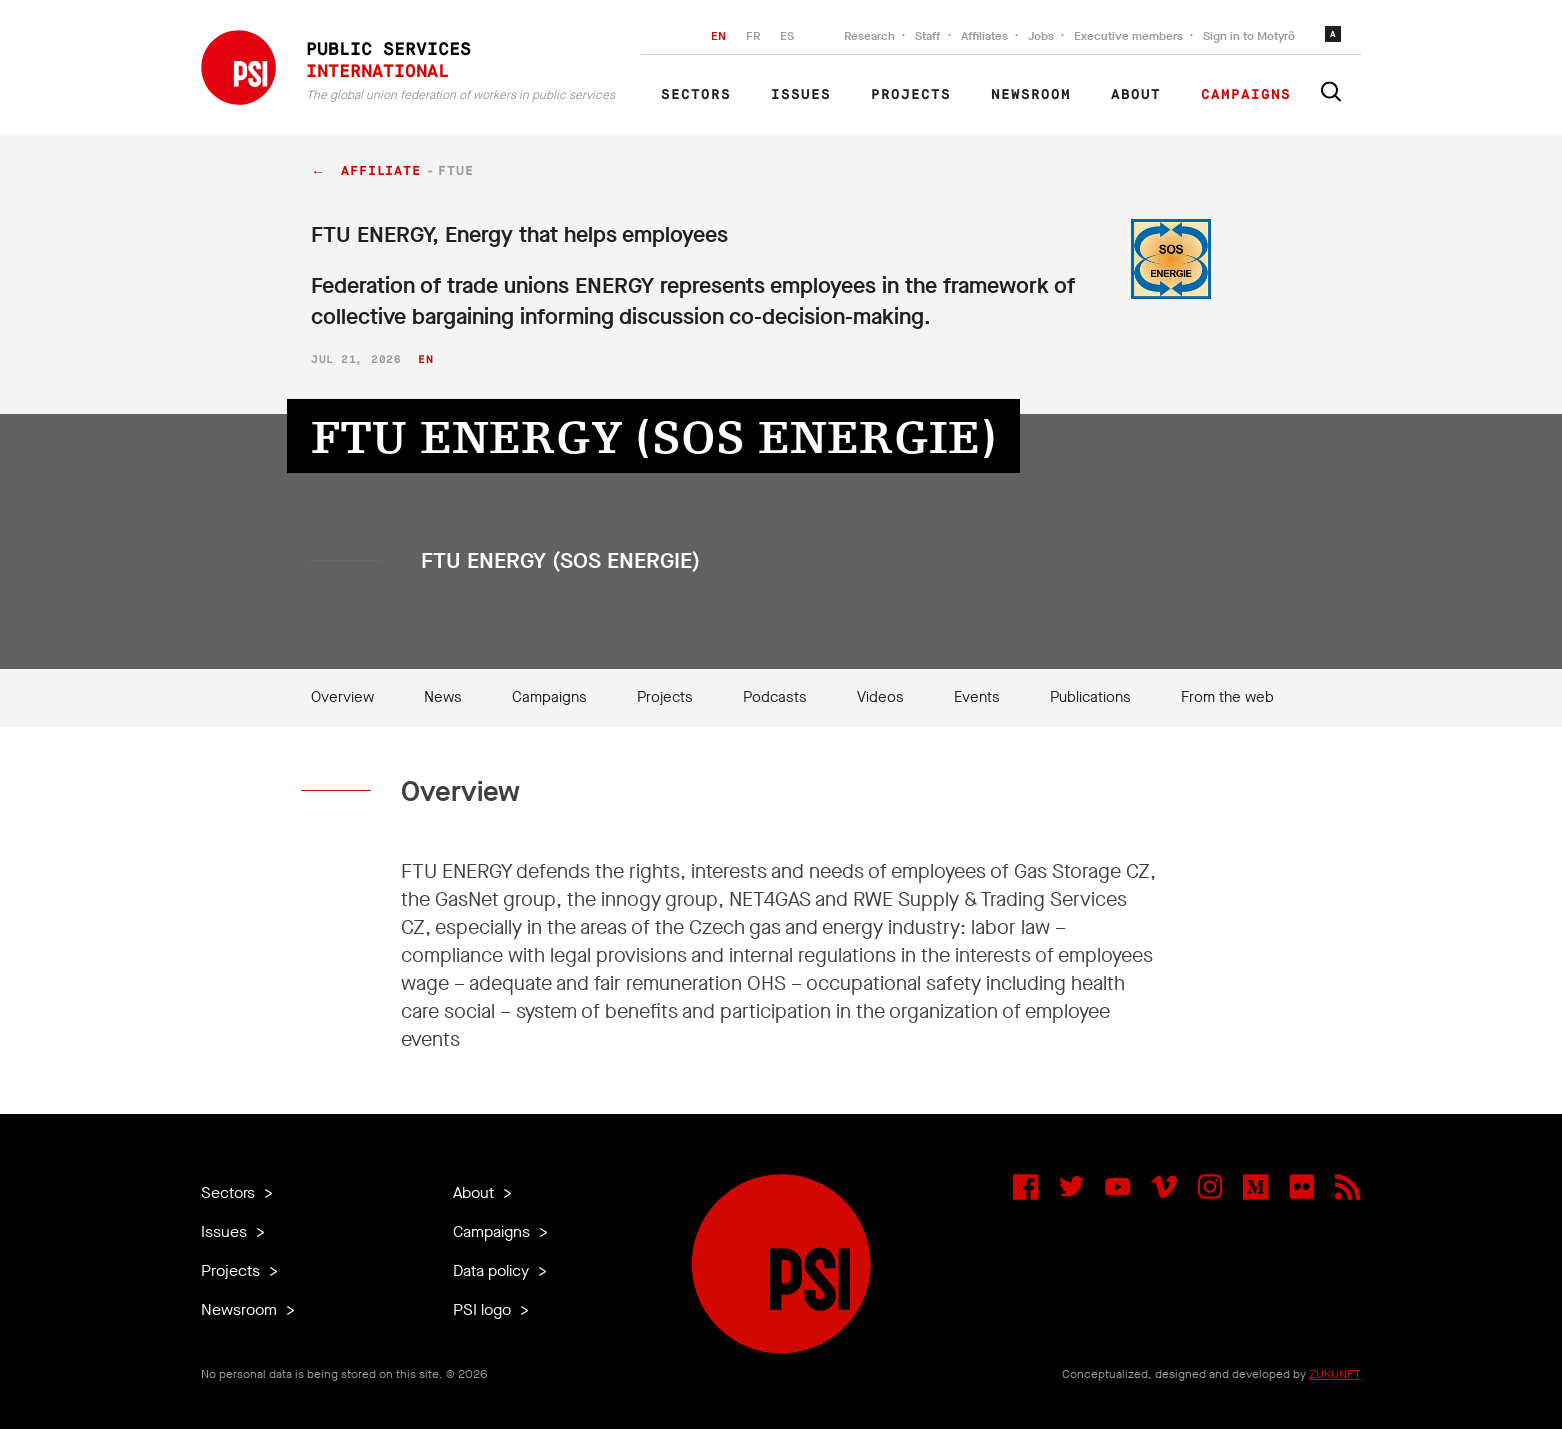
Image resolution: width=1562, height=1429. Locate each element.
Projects (911, 95)
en (425, 359)
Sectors (696, 95)
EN (718, 36)
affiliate (381, 171)
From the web (1227, 697)
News (443, 697)
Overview (342, 697)
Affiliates (984, 36)
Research (869, 36)
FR (753, 36)
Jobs (1041, 36)
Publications (1090, 697)
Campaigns (1246, 95)
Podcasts (775, 697)
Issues (801, 95)
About (1136, 95)
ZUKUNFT (1335, 1374)
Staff (928, 36)
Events (977, 697)
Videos (880, 697)
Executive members (1128, 36)
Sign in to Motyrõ (1249, 36)
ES (787, 36)
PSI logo (484, 1309)
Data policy (493, 1270)
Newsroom (1031, 95)
